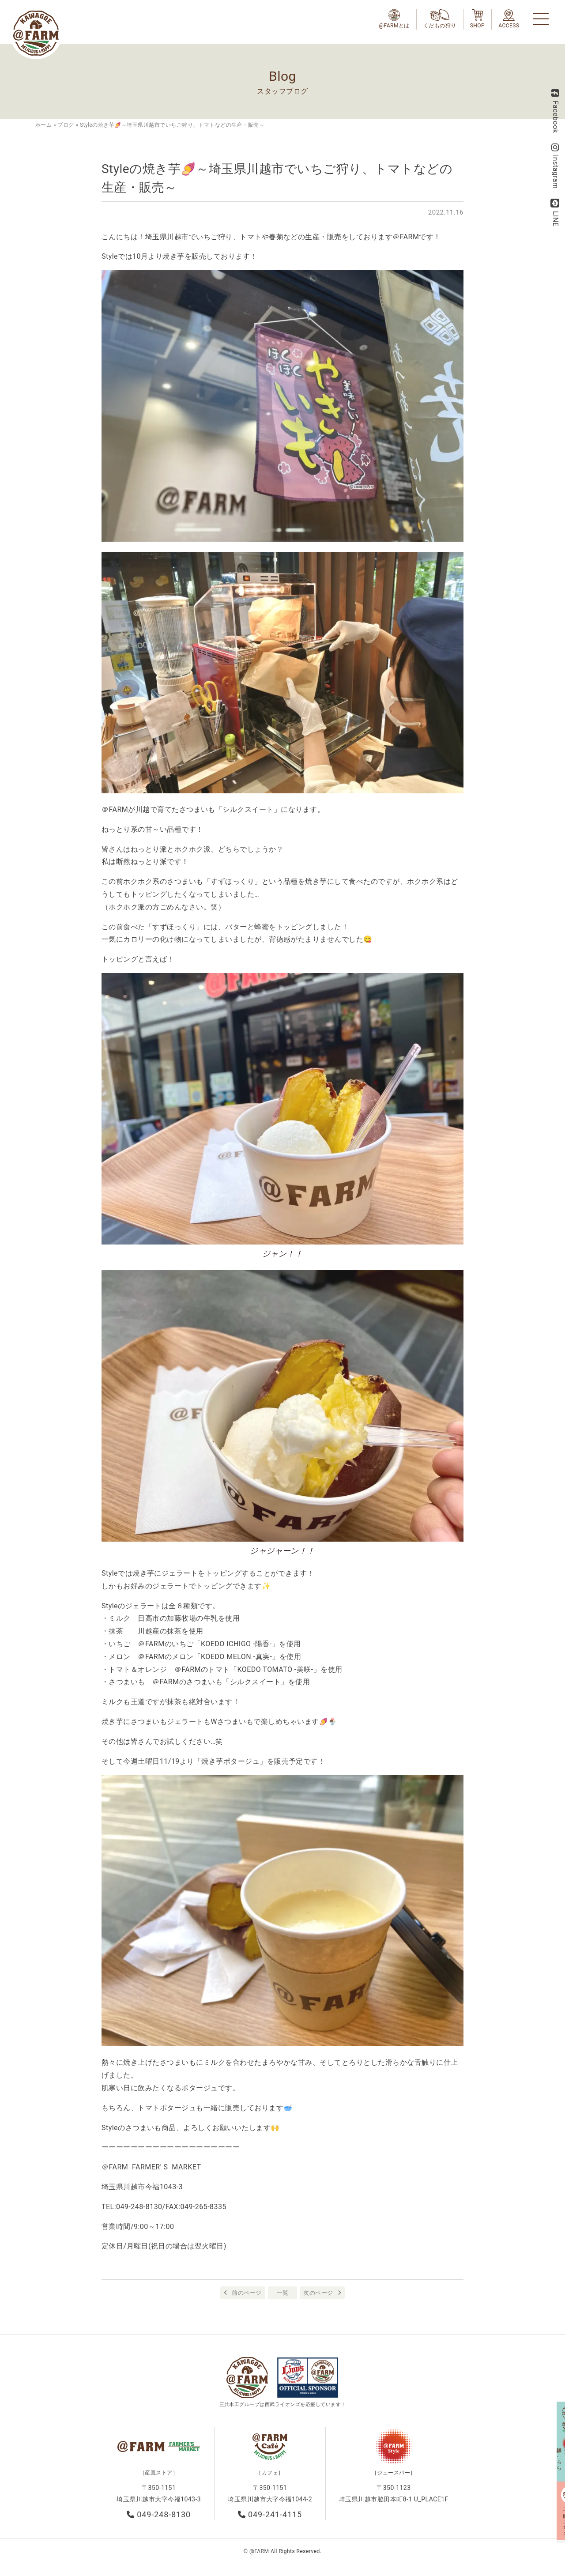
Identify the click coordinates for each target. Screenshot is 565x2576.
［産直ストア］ (158, 2476)
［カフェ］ (269, 2476)
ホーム (43, 125)
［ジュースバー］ (394, 2476)
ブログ (65, 125)
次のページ (318, 2292)
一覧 (283, 2292)
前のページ (246, 2292)
